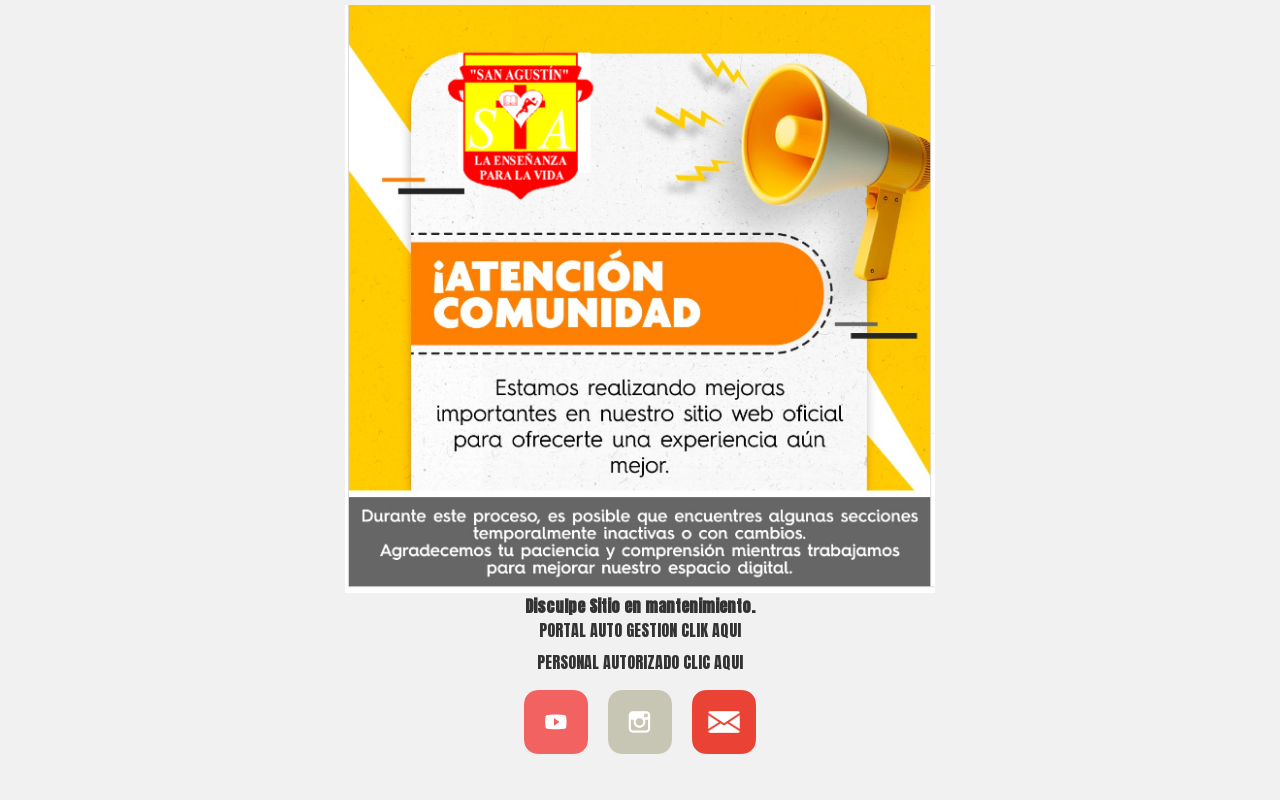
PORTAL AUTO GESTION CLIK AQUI (640, 630)
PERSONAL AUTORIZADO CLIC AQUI (640, 662)
